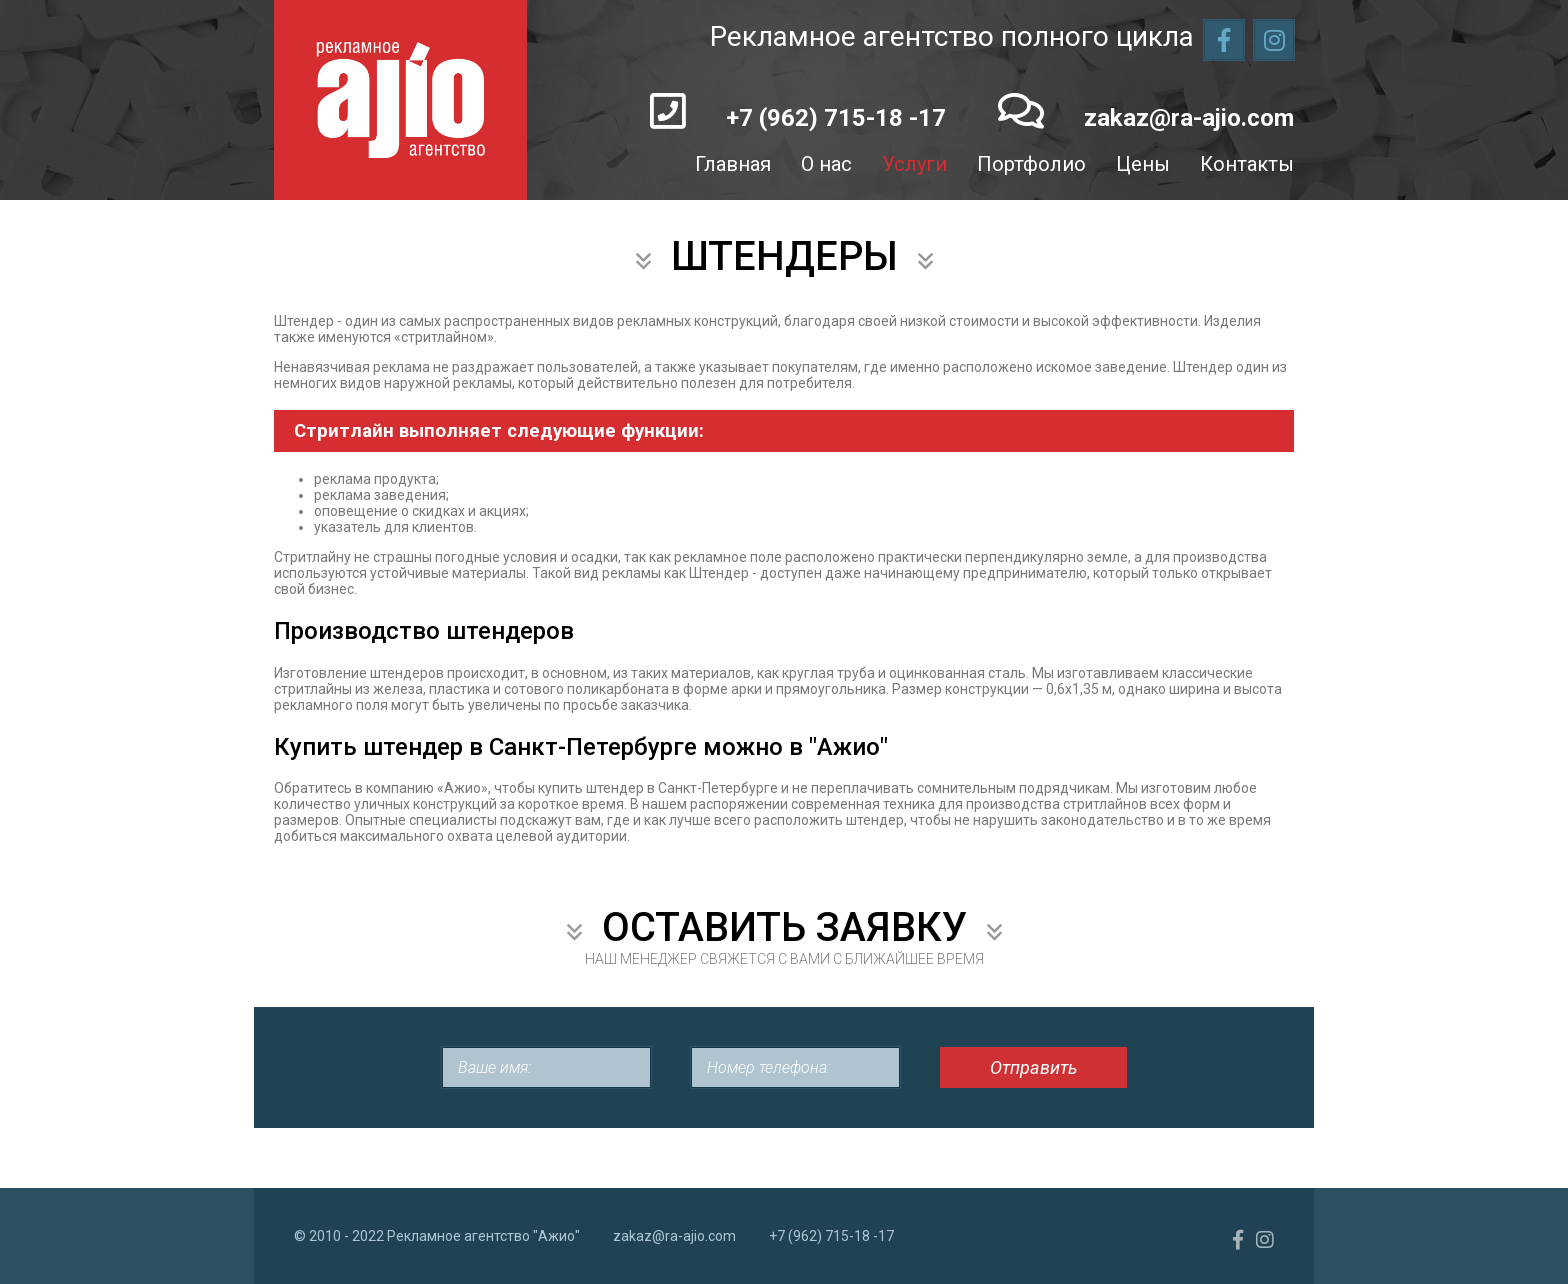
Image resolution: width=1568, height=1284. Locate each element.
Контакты (1247, 164)
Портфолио (1031, 164)
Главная (733, 164)
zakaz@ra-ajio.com (1189, 118)
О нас (826, 164)
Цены (1143, 164)
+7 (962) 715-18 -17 (836, 118)
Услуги (914, 164)
